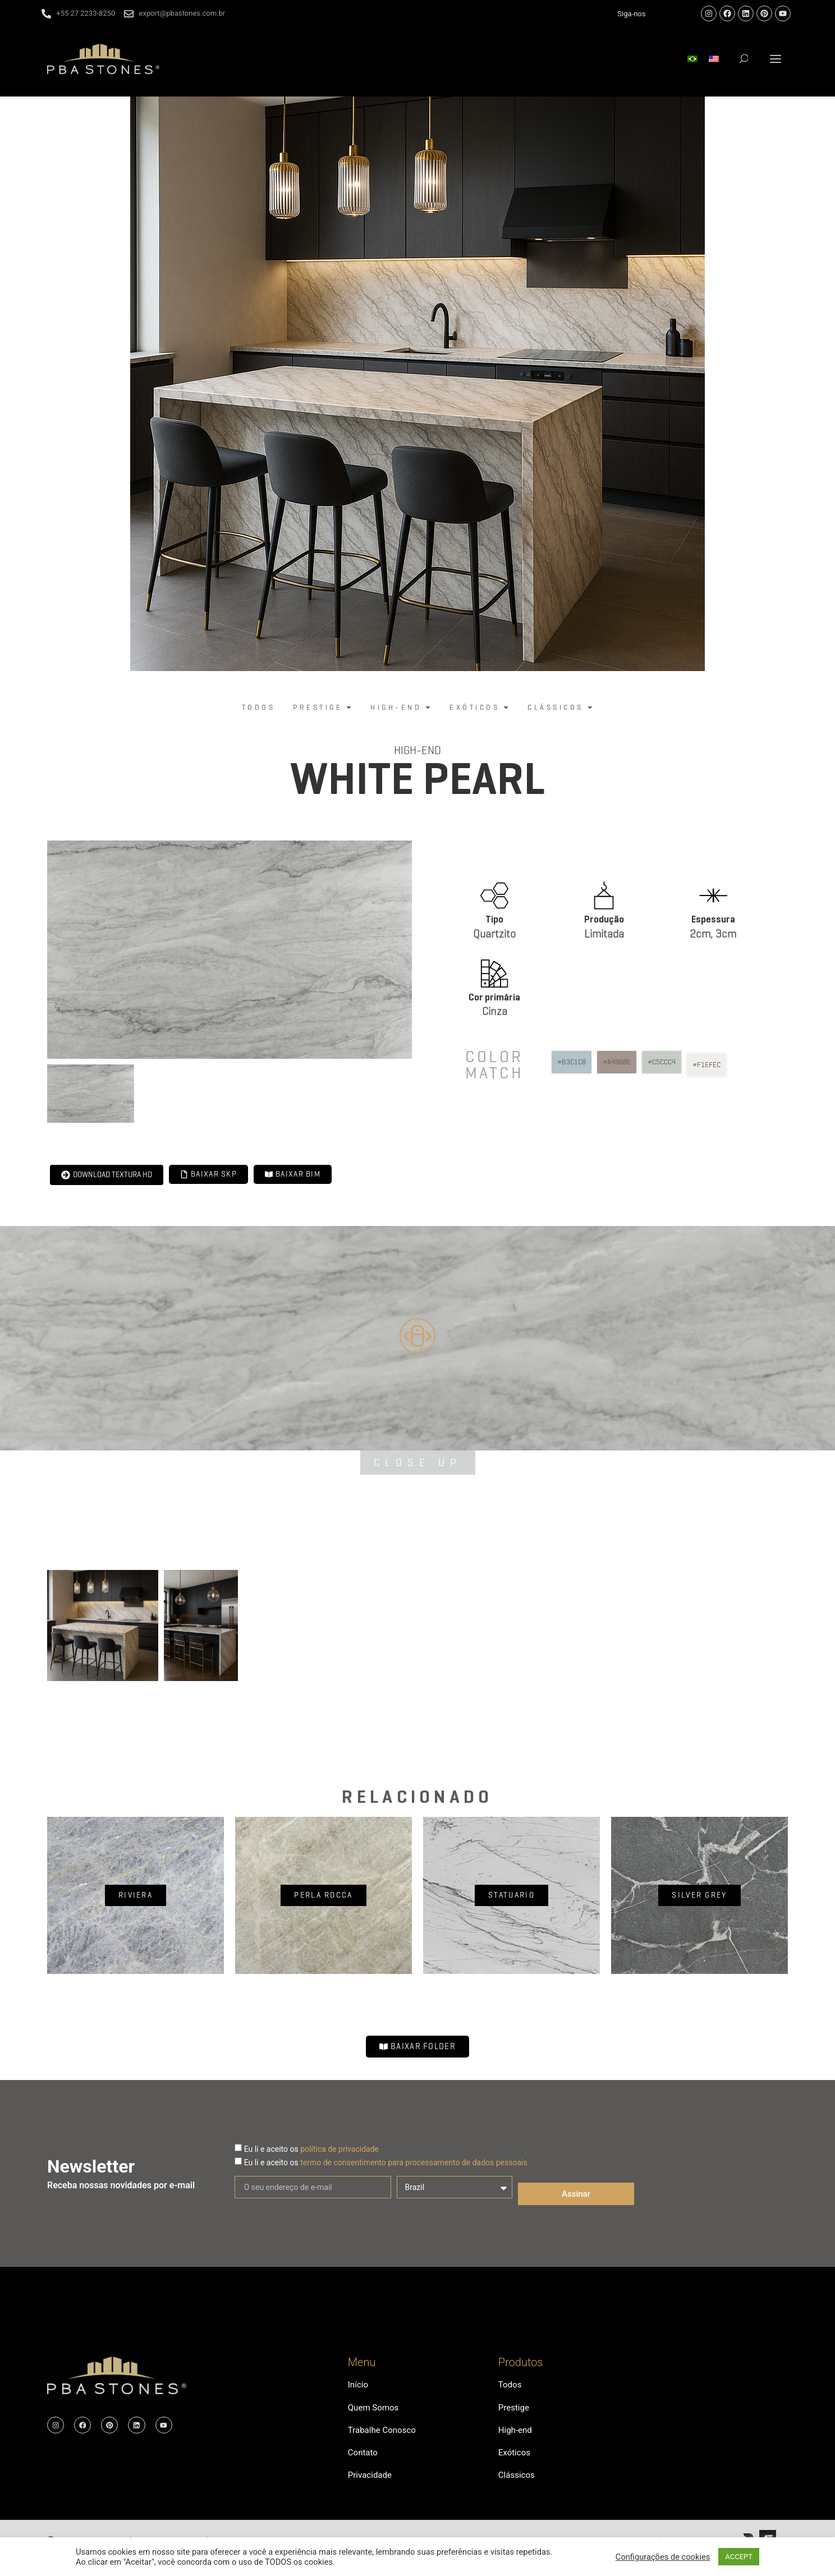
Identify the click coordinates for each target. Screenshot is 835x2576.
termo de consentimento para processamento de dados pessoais (413, 2162)
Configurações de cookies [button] (663, 2557)
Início (359, 2386)
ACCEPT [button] (739, 2556)
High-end (417, 750)
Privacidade (371, 2489)
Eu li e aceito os (311, 2149)
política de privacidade (339, 2149)
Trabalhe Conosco (384, 2437)
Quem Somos (375, 2412)
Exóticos (515, 2463)
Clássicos (517, 2489)
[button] (776, 58)
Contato (364, 2463)
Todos (510, 2386)
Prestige (514, 2412)
